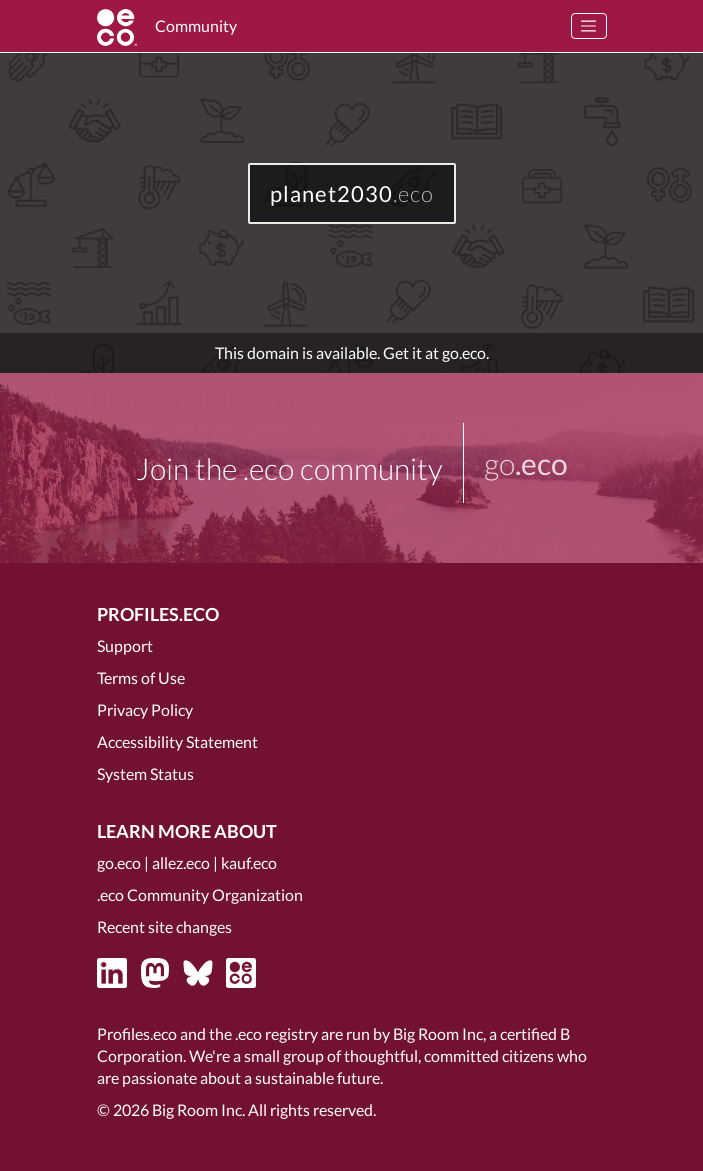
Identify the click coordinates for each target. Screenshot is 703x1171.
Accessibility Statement (177, 741)
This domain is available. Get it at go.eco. (352, 352)
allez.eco (181, 862)
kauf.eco (249, 862)
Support (125, 645)
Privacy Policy (145, 709)
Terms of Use (141, 677)
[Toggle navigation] (589, 26)
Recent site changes (164, 926)
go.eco (119, 862)
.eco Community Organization (200, 894)
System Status (145, 773)
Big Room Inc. (198, 1109)
